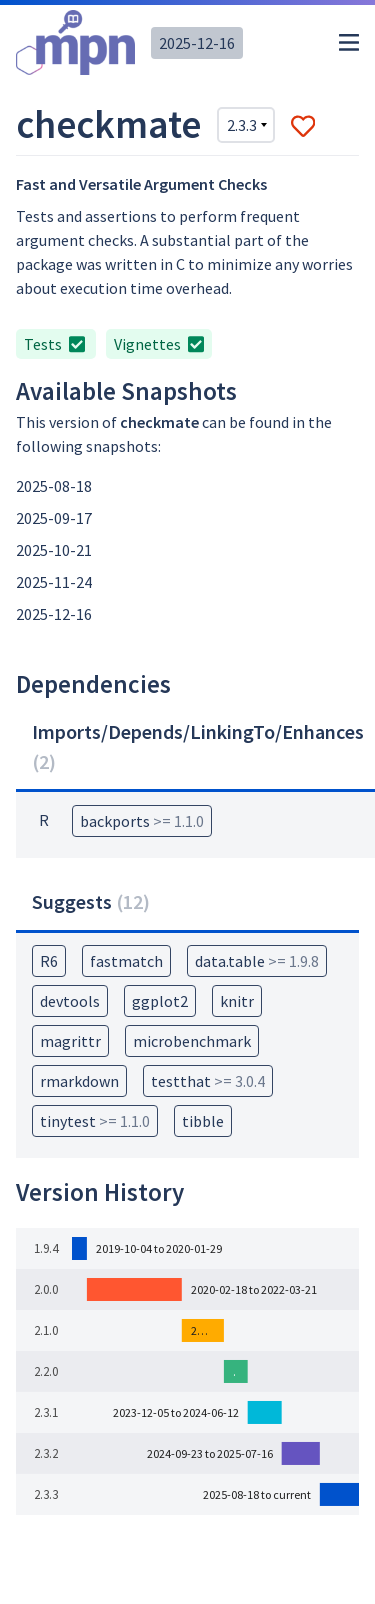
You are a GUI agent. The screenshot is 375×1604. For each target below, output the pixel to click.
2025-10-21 (54, 550)
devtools (70, 1001)
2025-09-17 (54, 518)
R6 (49, 961)
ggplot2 (160, 1001)
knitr (237, 1001)
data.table (257, 961)
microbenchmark (192, 1041)
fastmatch (126, 961)
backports (142, 821)
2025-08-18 (54, 486)
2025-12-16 (197, 43)
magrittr (70, 1041)
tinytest (95, 1121)
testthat (208, 1081)
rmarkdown (79, 1081)
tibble (203, 1121)
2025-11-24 (54, 582)
